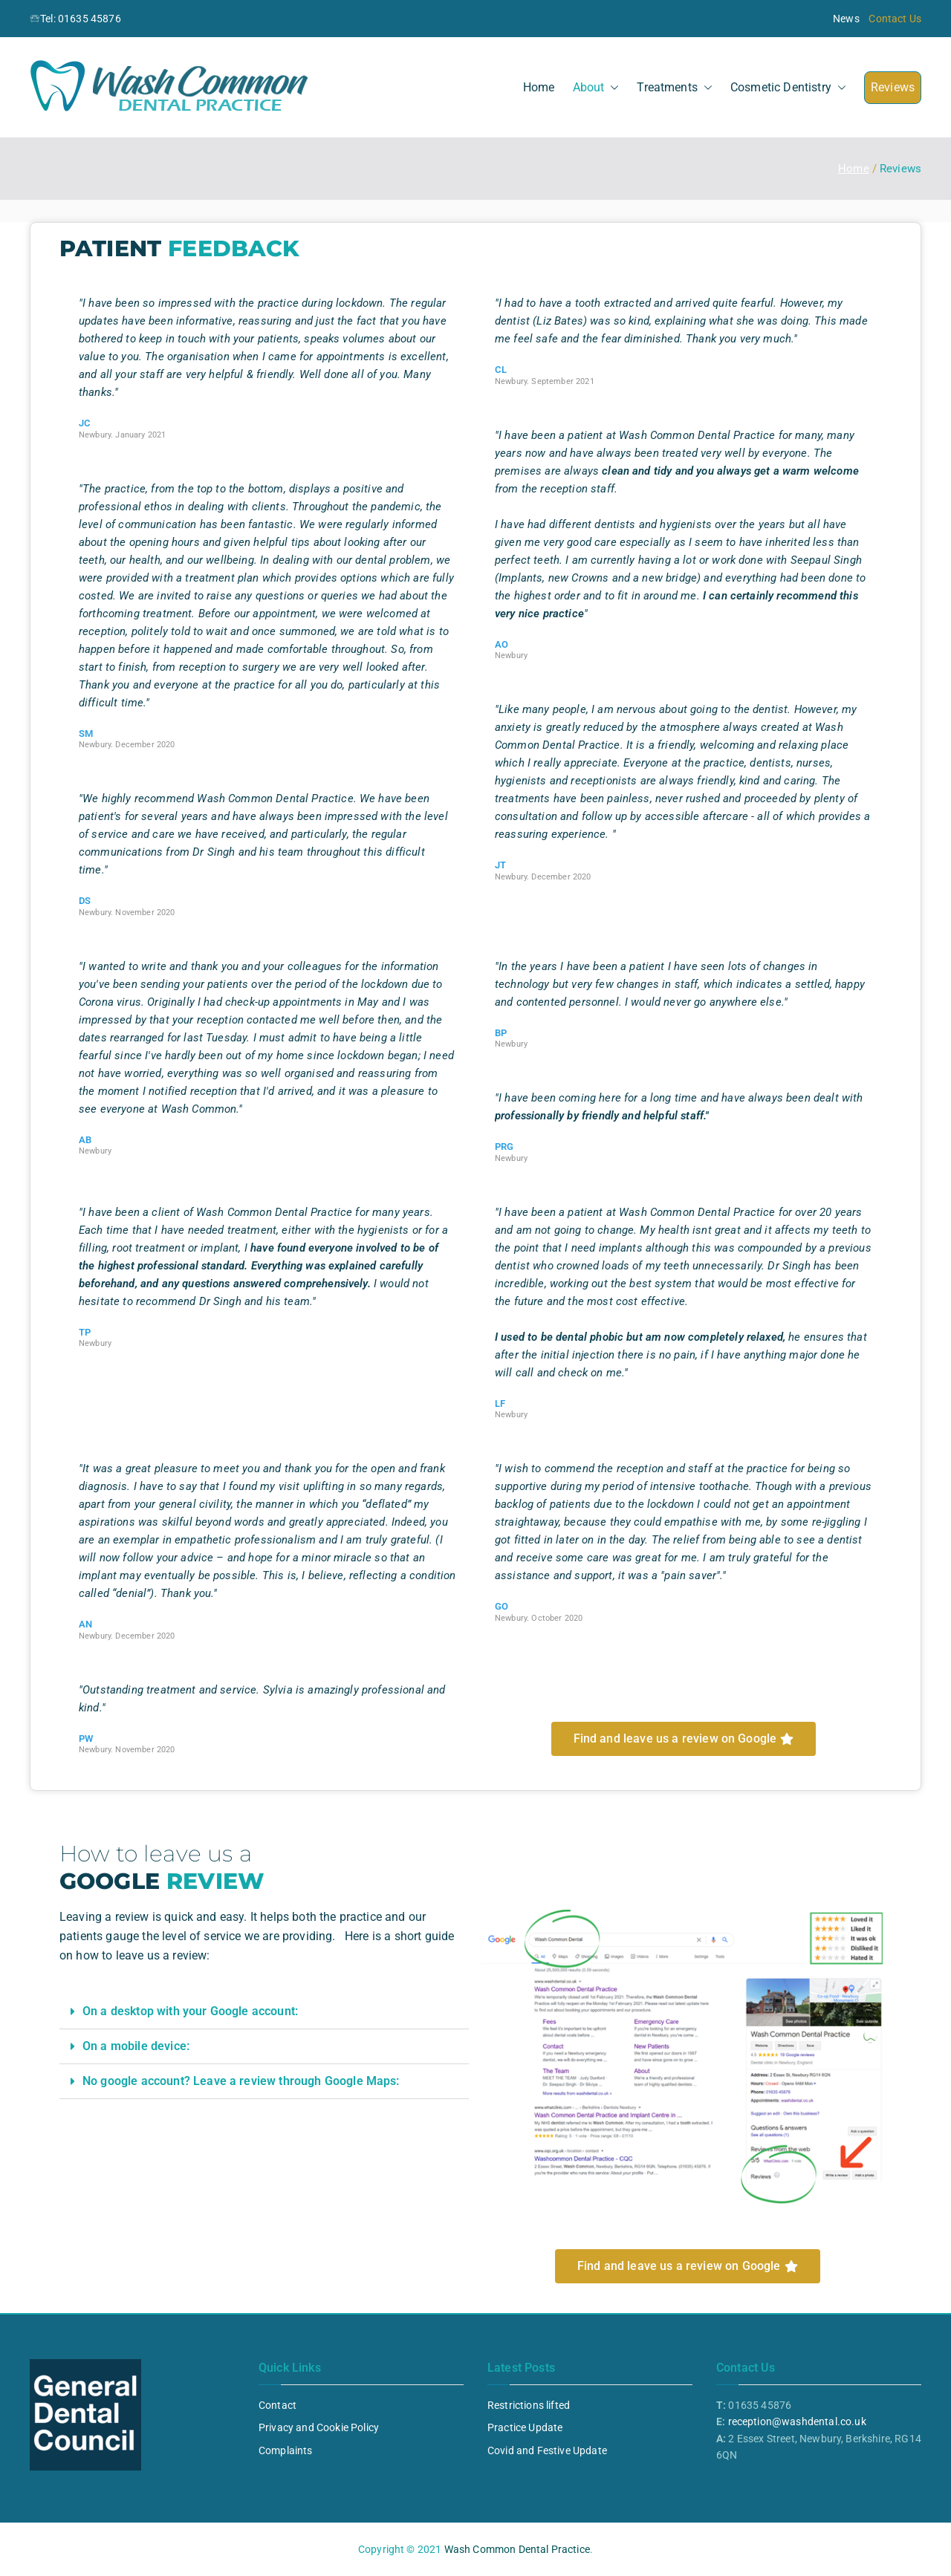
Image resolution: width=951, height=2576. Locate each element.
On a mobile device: (135, 2046)
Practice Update (524, 2427)
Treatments (675, 87)
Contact (277, 2405)
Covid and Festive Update (547, 2450)
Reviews (893, 87)
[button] (611, 87)
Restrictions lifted (528, 2405)
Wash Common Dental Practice (517, 2549)
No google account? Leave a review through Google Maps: (241, 2081)
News (846, 19)
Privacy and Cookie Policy (319, 2427)
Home (539, 87)
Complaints (286, 2450)
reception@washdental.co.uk (797, 2421)
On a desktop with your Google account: (190, 2011)
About (596, 87)
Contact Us (895, 19)
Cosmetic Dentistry (788, 87)
